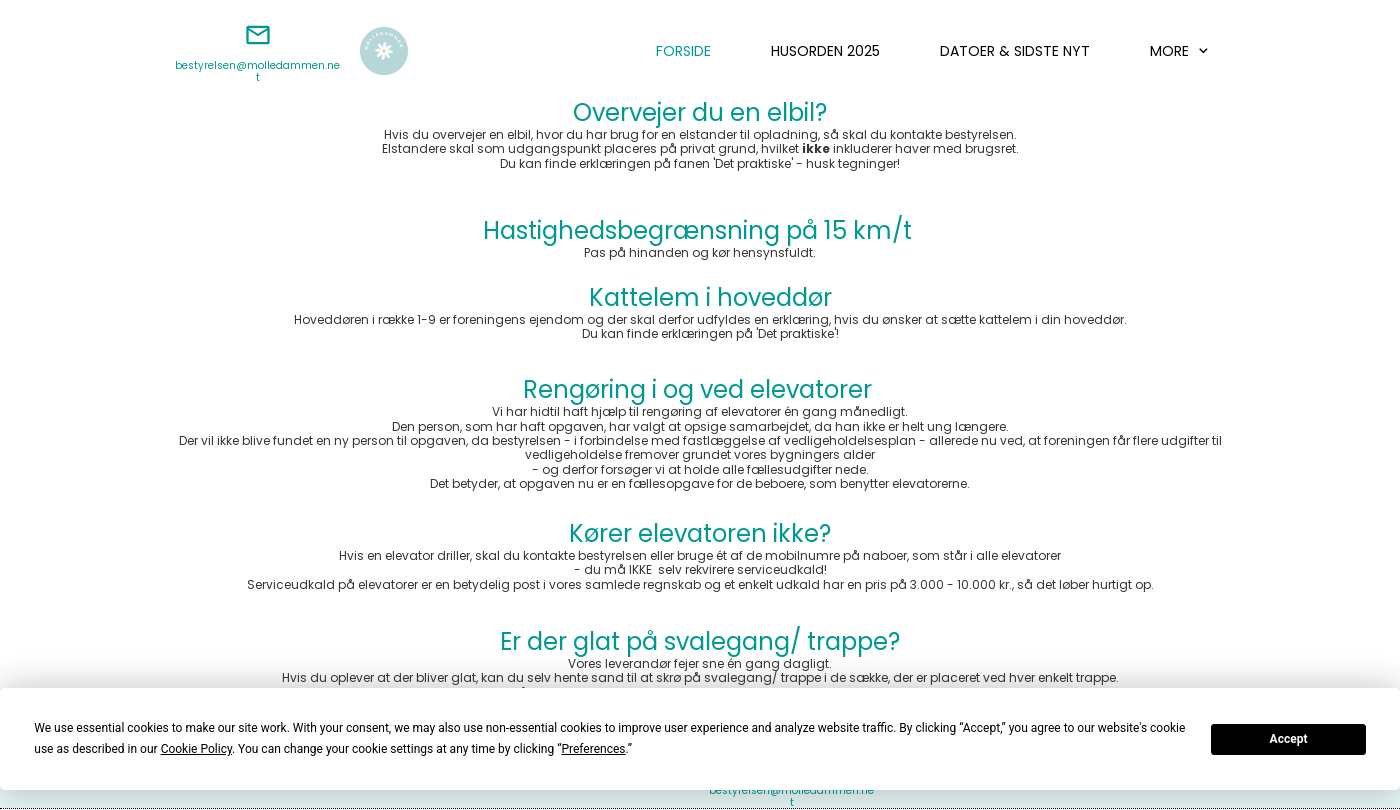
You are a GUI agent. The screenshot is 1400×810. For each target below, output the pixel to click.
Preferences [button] (593, 749)
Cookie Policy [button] (196, 749)
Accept (1289, 739)
